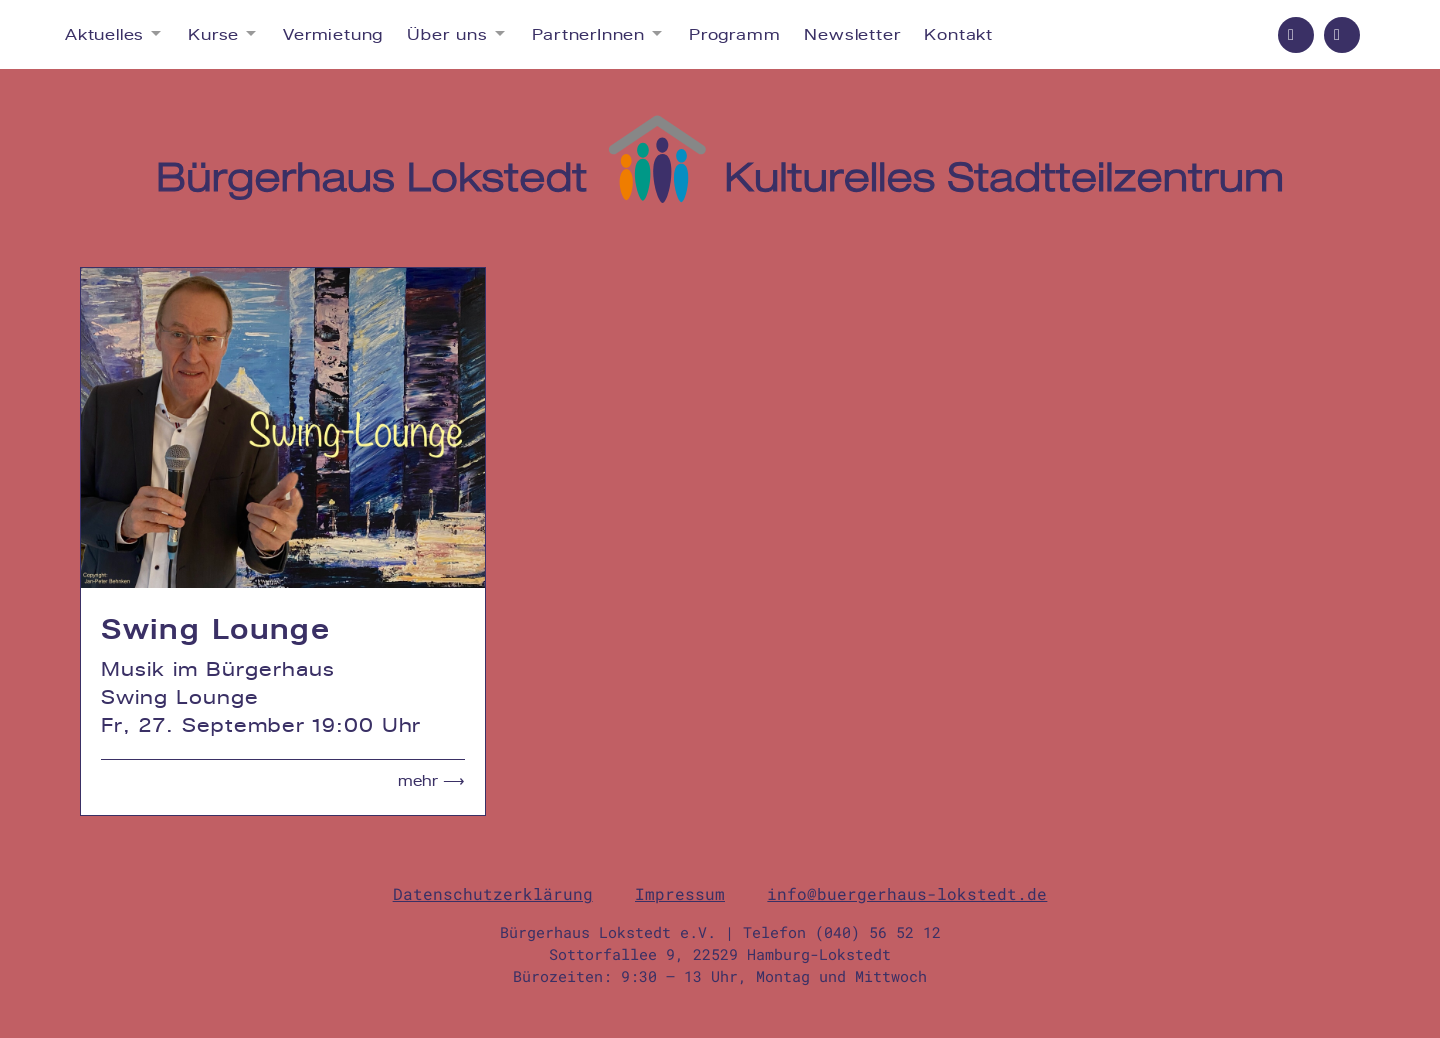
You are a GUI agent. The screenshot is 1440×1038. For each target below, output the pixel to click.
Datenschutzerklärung (493, 893)
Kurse (213, 34)
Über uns (447, 34)
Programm (734, 34)
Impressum (680, 893)
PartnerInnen (589, 34)
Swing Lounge (215, 629)
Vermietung (333, 34)
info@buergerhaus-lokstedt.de (907, 893)
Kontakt (958, 34)
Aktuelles (104, 34)
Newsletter (852, 34)
